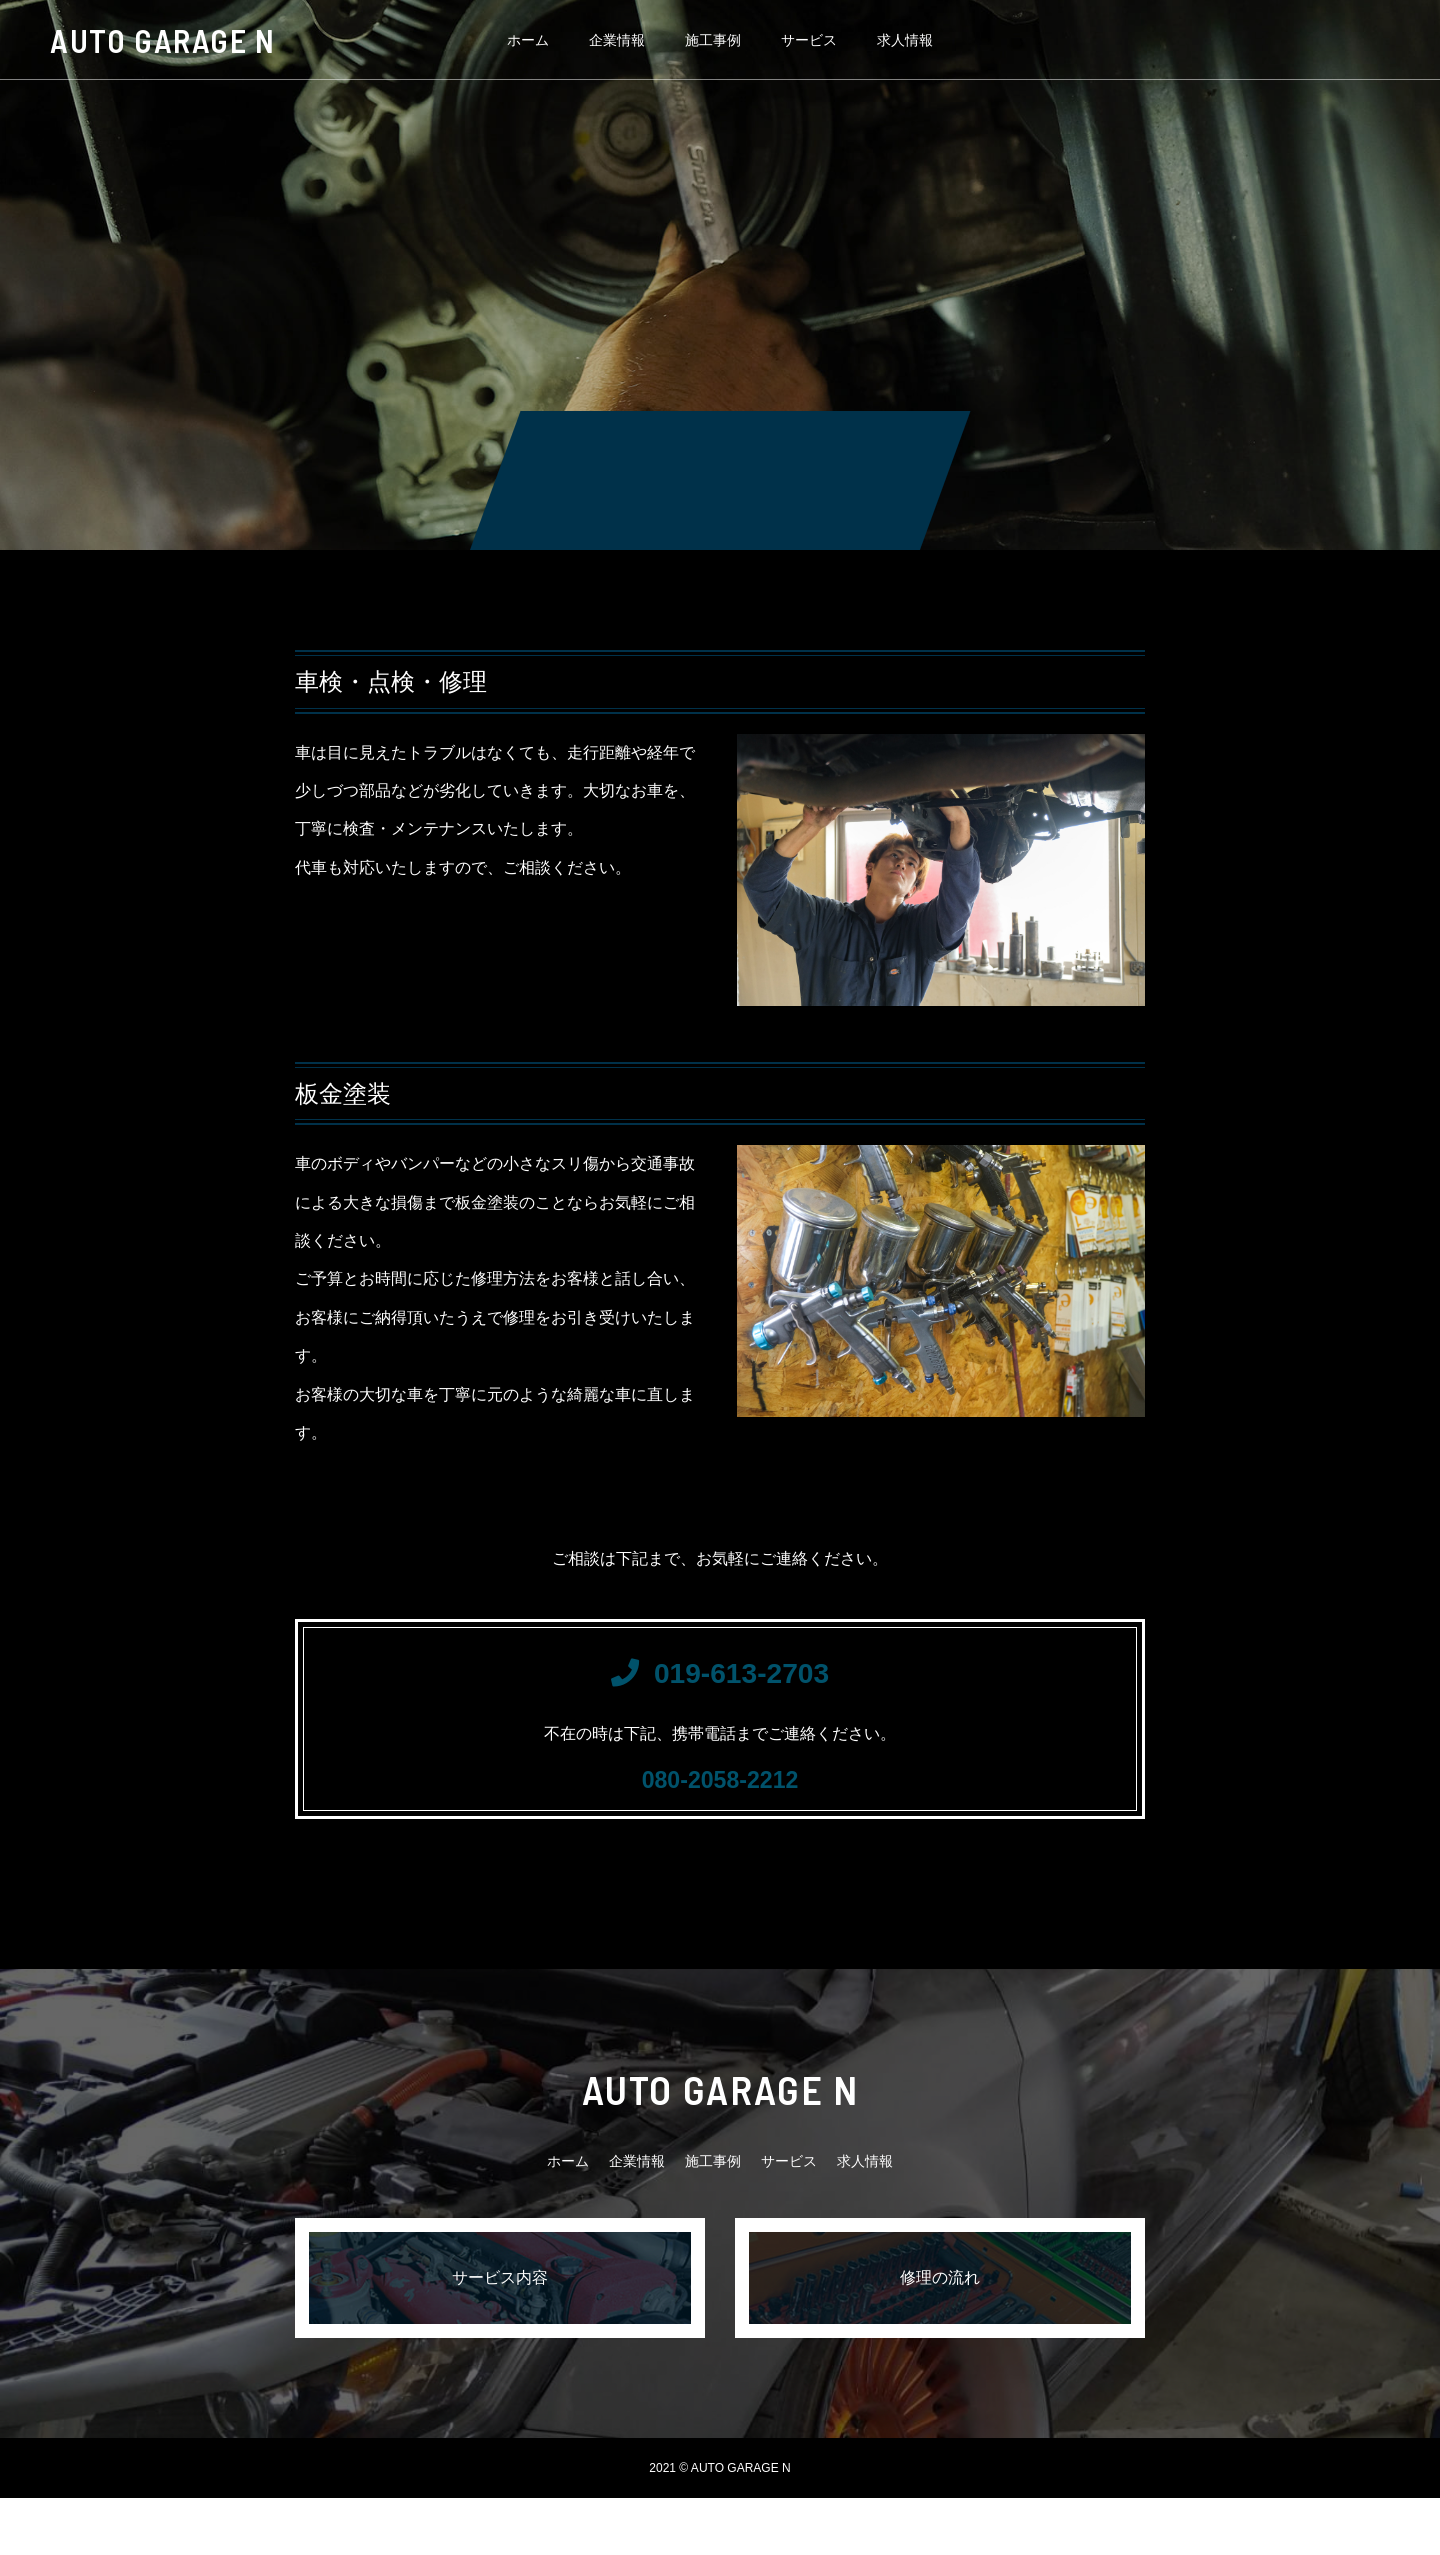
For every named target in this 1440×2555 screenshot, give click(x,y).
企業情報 (617, 40)
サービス (809, 40)
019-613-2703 (720, 1690)
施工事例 (713, 40)
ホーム (528, 40)
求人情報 (905, 40)
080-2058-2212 (719, 1824)
